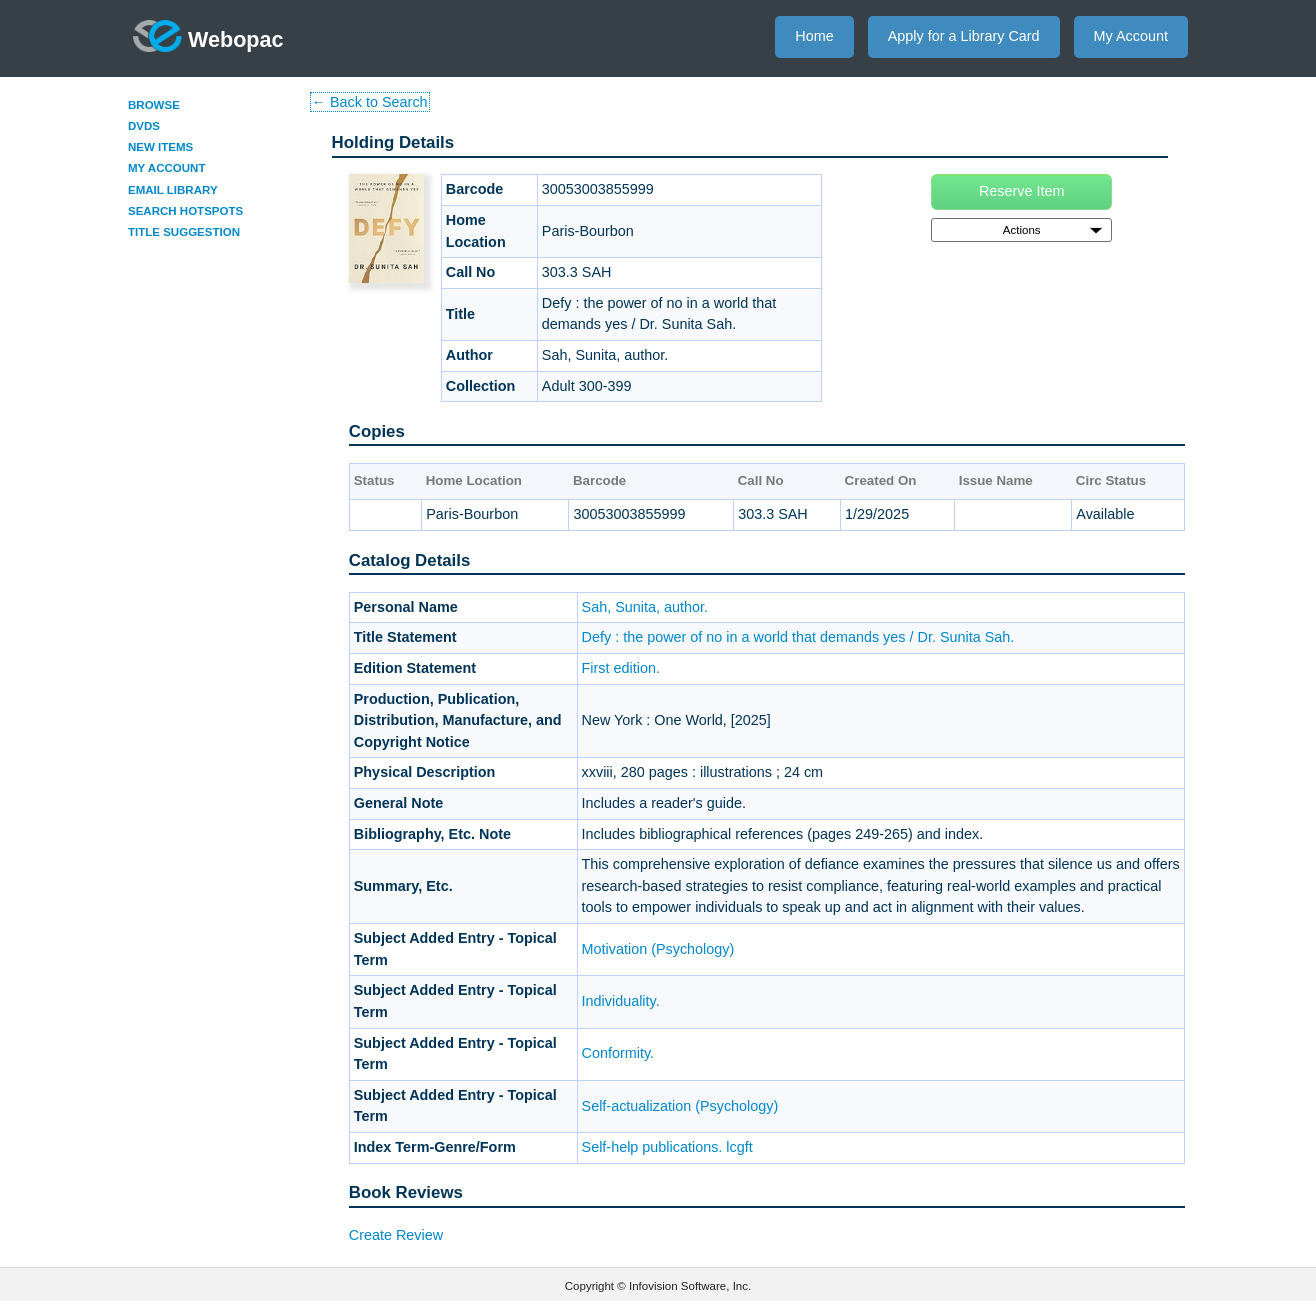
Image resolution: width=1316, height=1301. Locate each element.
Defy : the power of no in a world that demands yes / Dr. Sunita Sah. (798, 637)
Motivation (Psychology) (658, 949)
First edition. (621, 668)
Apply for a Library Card (964, 36)
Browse (154, 105)
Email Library (173, 190)
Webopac (208, 36)
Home (814, 36)
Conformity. (618, 1053)
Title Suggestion (184, 232)
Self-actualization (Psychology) (680, 1106)
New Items (160, 147)
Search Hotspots (185, 211)
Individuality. (621, 1001)
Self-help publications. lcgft (667, 1147)
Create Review (396, 1235)
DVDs (144, 126)
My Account (1131, 36)
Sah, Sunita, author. (645, 607)
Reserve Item (1022, 191)
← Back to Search (370, 102)
